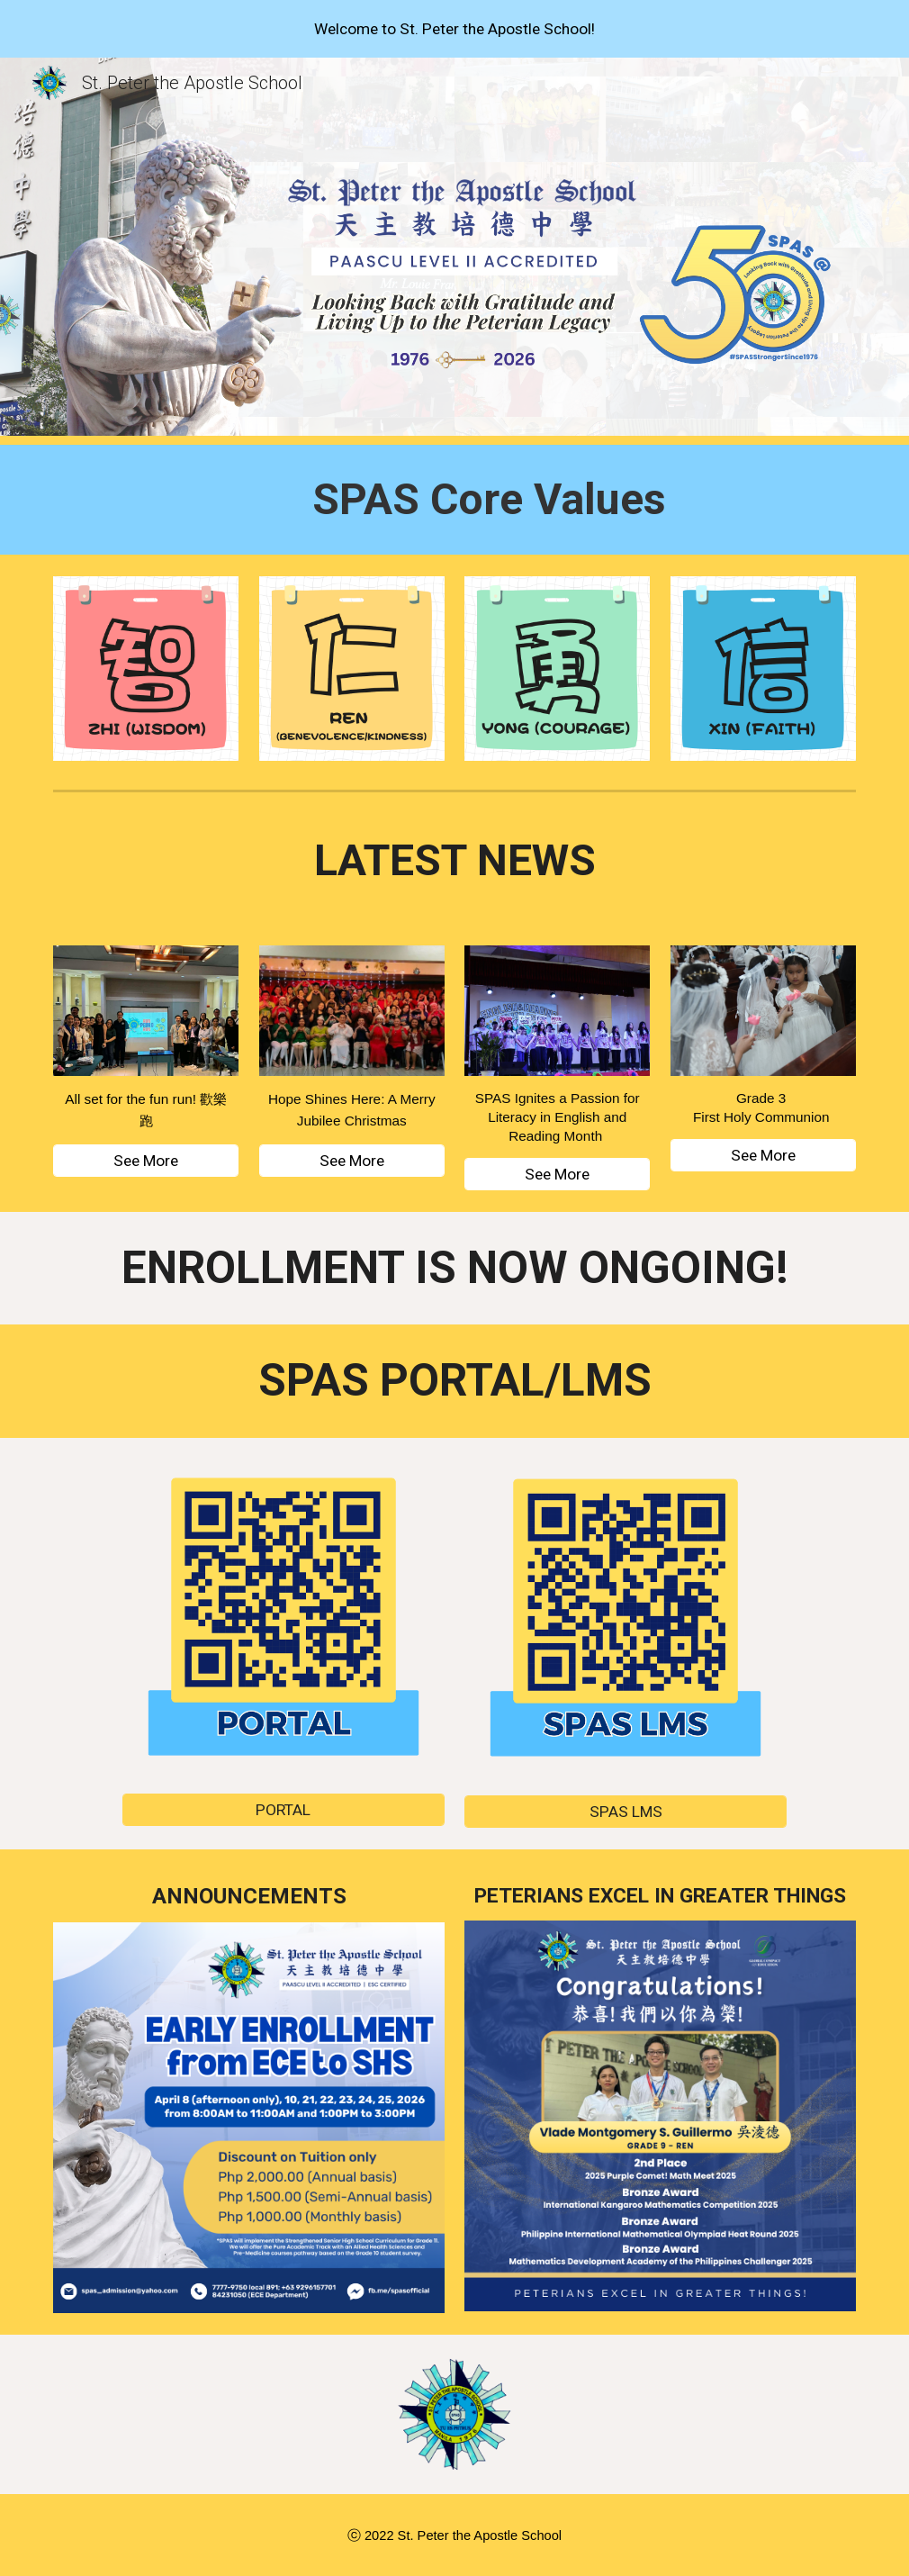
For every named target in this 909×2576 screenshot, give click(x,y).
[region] (454, 29)
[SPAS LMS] (625, 1811)
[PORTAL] (283, 1809)
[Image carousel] (659, 2116)
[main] (489, 499)
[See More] (146, 1161)
